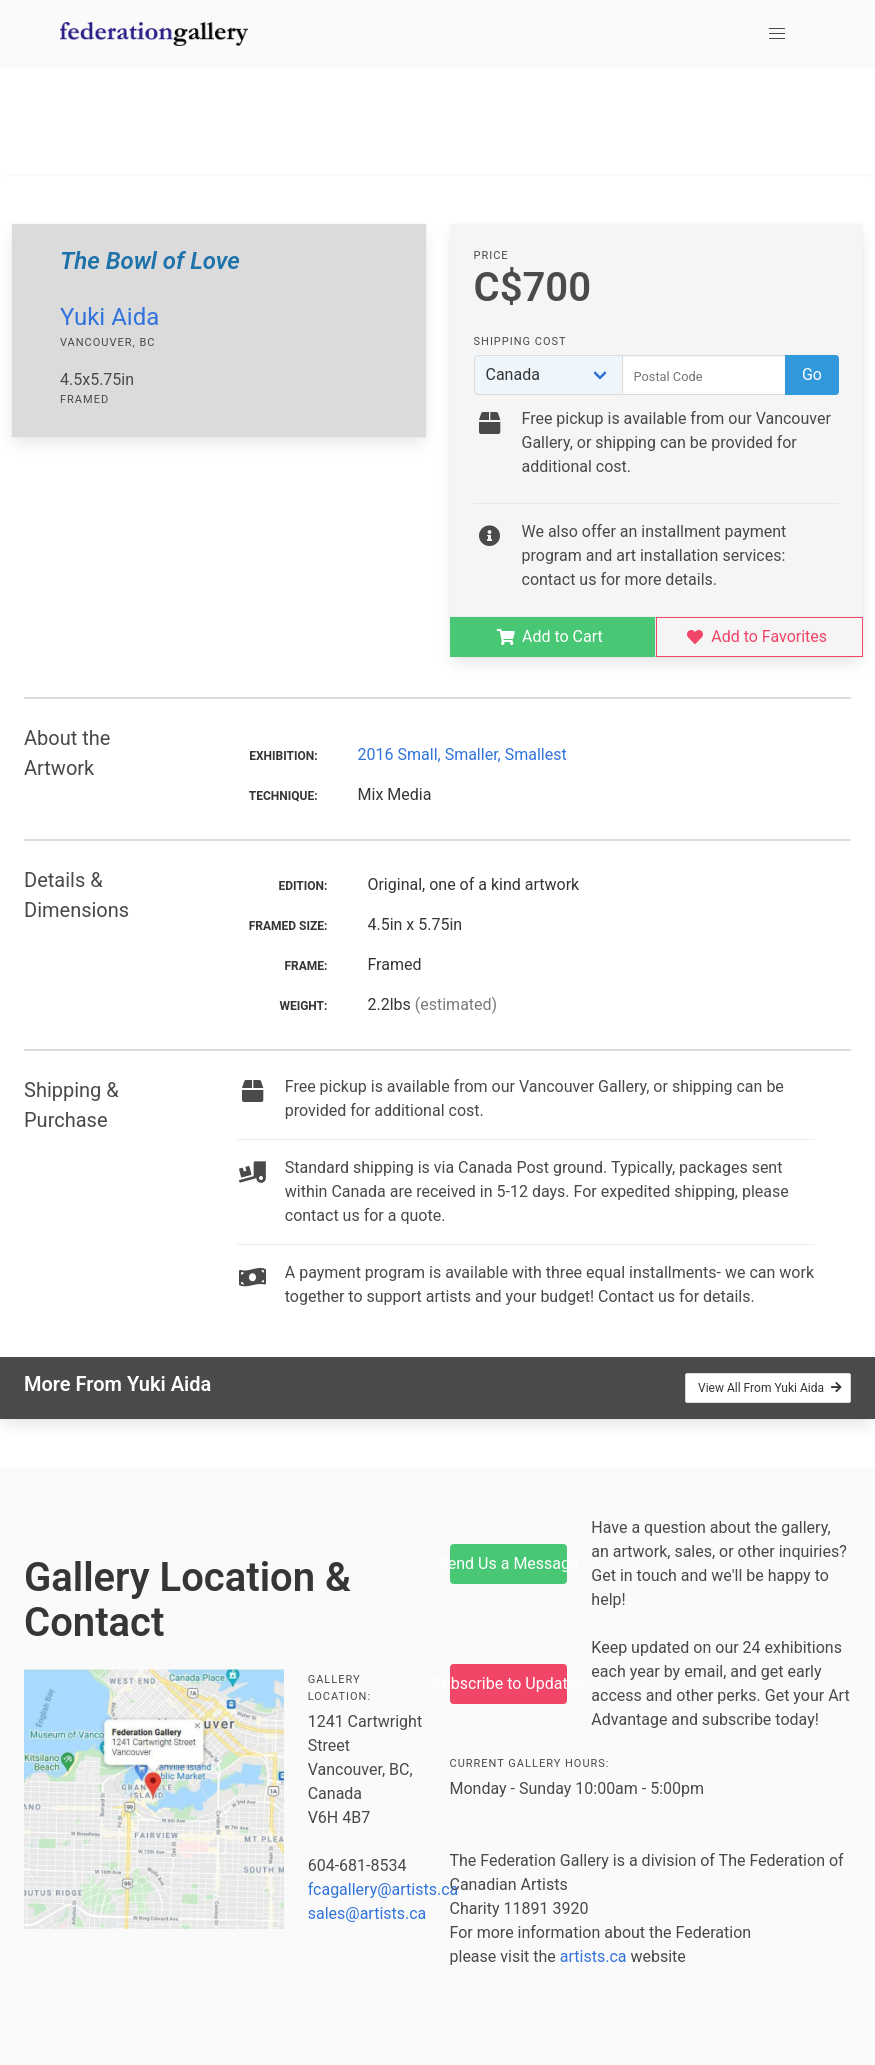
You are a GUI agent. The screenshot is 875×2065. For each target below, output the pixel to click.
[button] (777, 34)
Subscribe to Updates (509, 1683)
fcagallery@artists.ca (383, 1889)
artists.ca (593, 1956)
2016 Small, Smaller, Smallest (462, 754)
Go (812, 374)
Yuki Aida (109, 317)
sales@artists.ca (367, 1913)
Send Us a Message (509, 1563)
